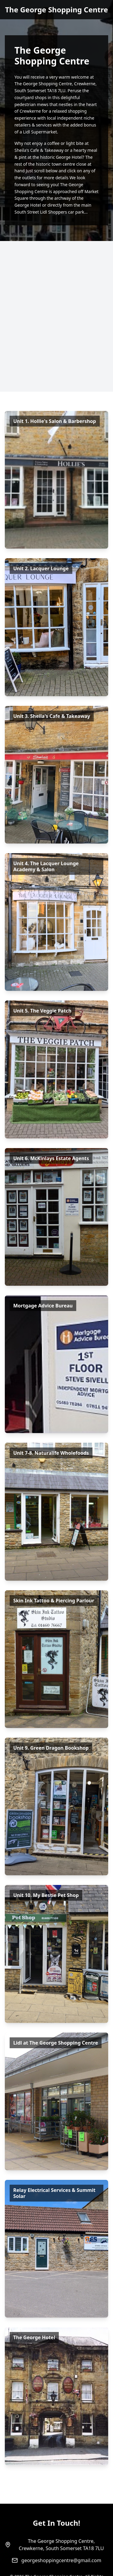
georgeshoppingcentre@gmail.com (61, 2560)
